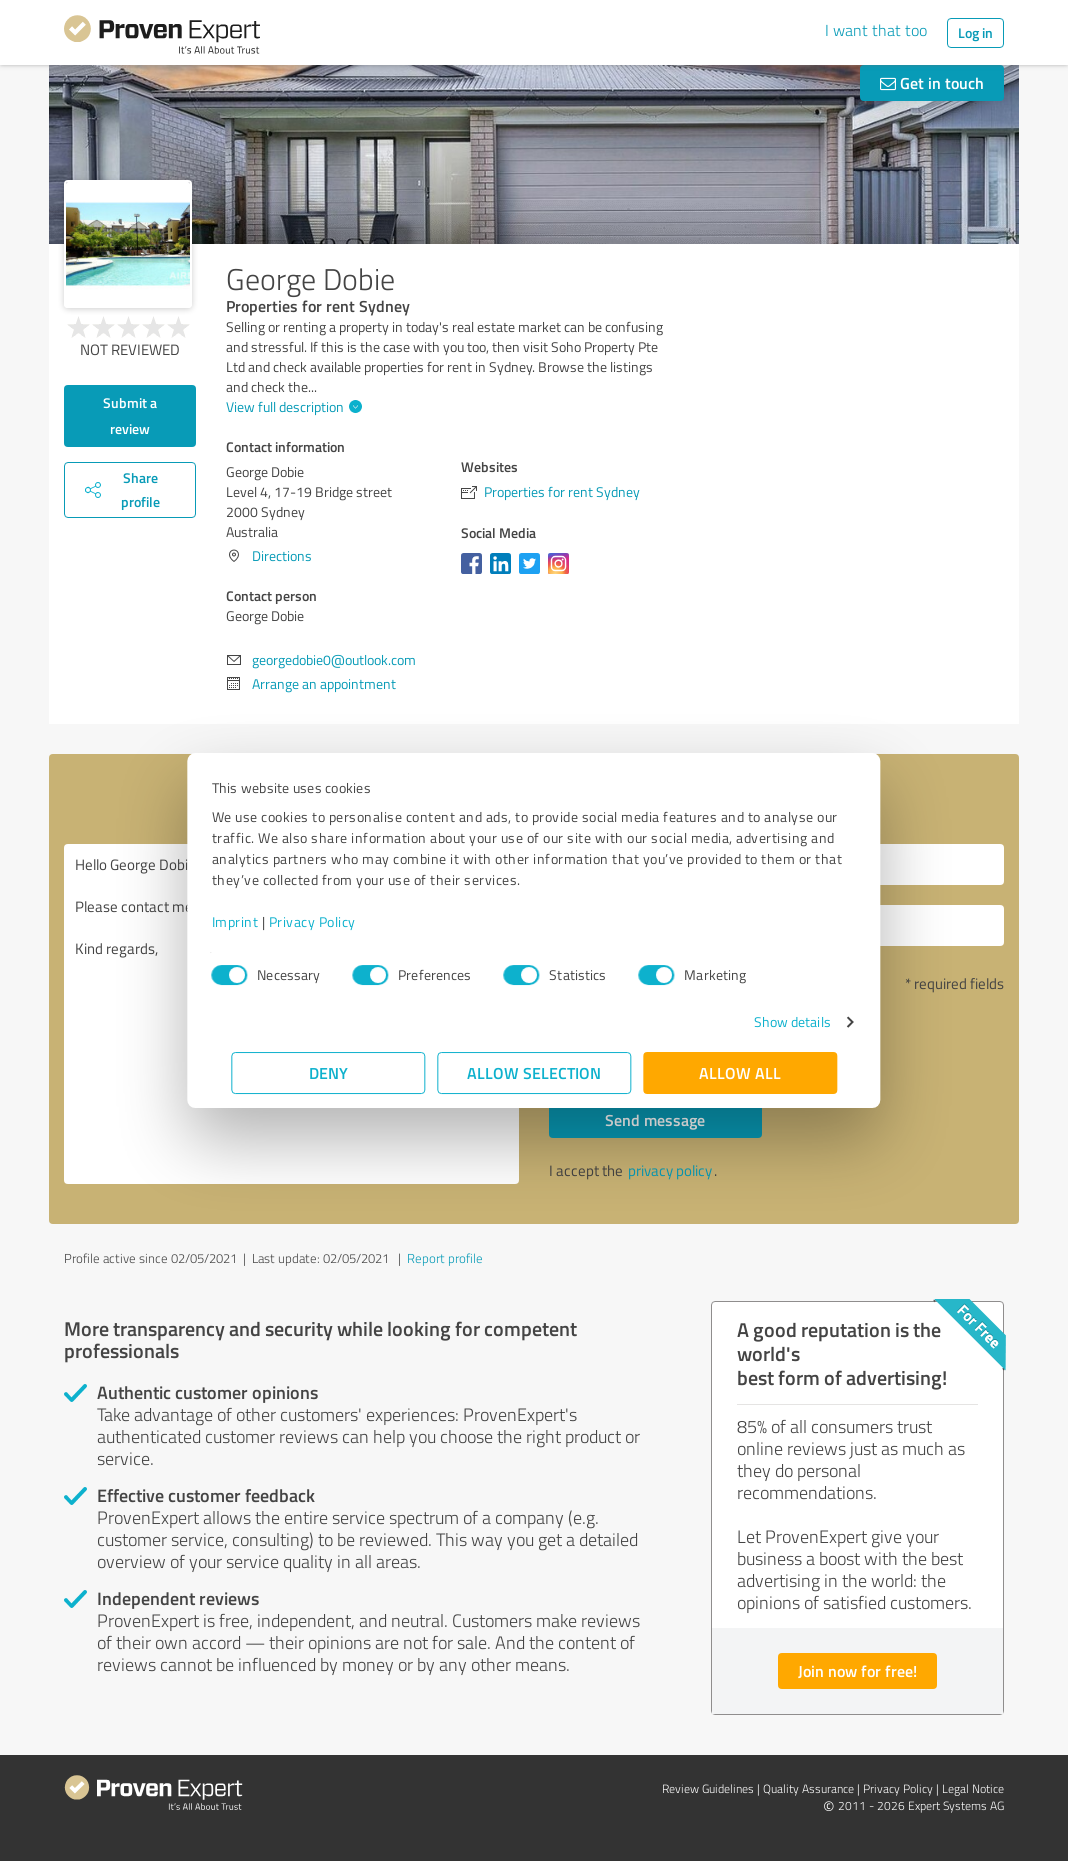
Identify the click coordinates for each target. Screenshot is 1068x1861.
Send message (655, 1119)
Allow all (740, 1072)
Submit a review (130, 415)
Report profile (445, 1258)
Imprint (254, 921)
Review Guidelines (708, 1788)
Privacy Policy (331, 921)
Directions (282, 555)
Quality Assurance (808, 1788)
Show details (772, 1021)
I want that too (876, 30)
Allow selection (534, 1072)
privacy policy (670, 1170)
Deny (328, 1072)
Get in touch (932, 82)
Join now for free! (857, 1670)
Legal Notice (973, 1788)
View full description (291, 406)
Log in (975, 32)
